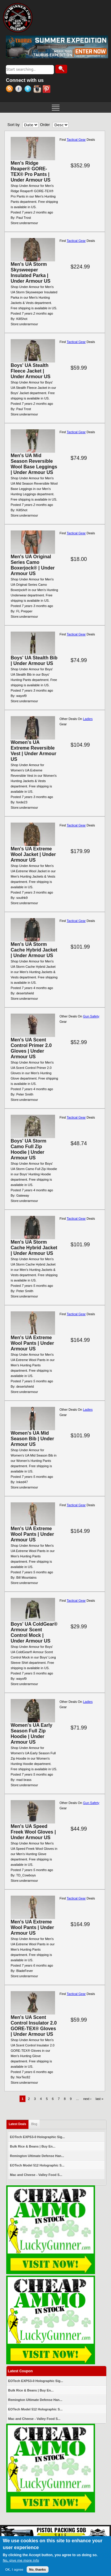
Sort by (13, 124)
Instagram (38, 89)
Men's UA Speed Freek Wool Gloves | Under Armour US (33, 1832)
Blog (34, 2124)
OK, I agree (14, 2570)
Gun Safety (91, 1016)
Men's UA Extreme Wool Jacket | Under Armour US (33, 854)
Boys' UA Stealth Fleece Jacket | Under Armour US (31, 371)
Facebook (19, 89)
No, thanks (37, 2570)
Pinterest (47, 89)
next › (87, 2099)
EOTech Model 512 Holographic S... (37, 2165)
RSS (10, 89)
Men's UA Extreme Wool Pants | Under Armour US (32, 1343)
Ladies (87, 719)
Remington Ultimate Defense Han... (37, 2156)
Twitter (28, 89)
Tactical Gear (76, 139)
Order (45, 124)
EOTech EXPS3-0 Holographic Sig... (37, 2137)
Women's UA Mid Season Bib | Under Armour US (32, 1439)
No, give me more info (21, 2561)
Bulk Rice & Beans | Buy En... (32, 2146)
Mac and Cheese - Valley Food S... (36, 2175)
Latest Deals (19, 2123)
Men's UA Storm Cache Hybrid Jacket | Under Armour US (34, 950)
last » (99, 2099)
